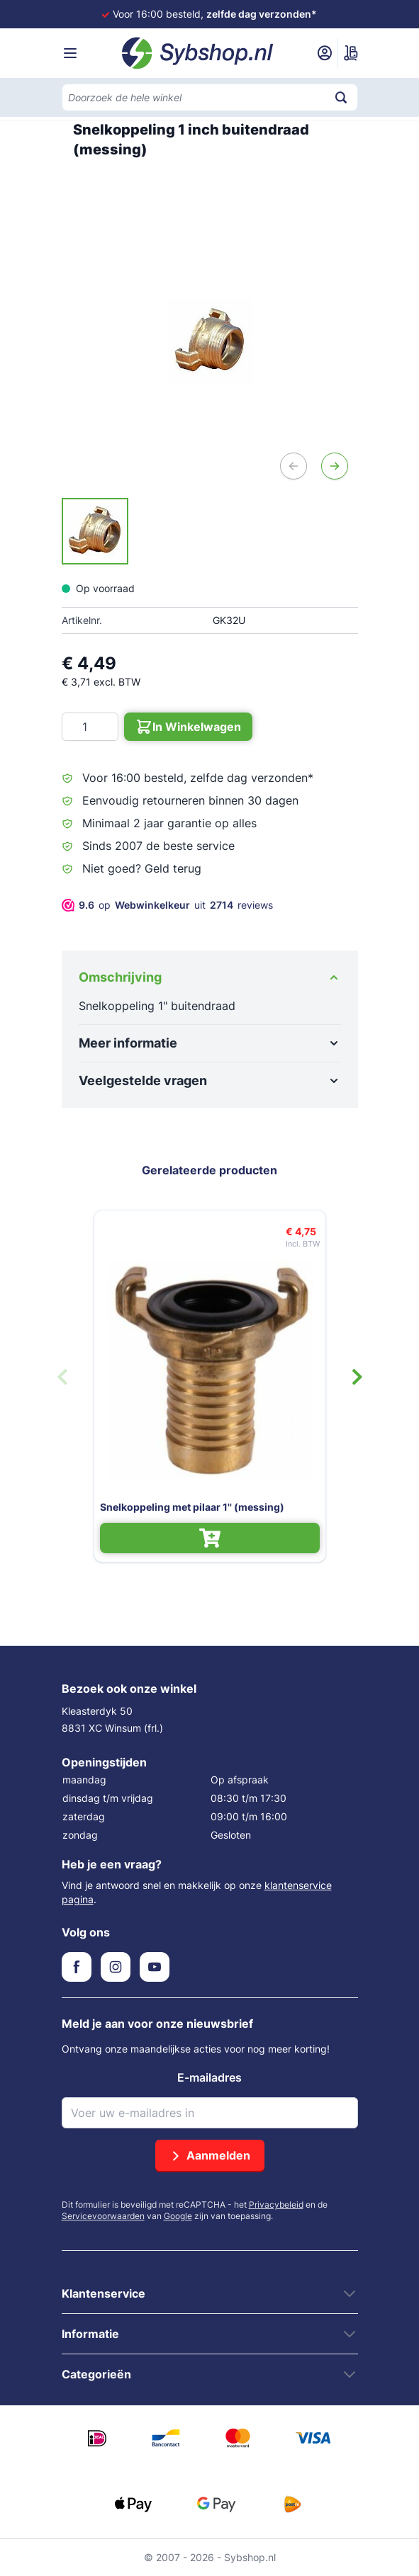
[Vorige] (293, 466)
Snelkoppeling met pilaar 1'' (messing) (192, 1507)
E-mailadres (209, 2077)
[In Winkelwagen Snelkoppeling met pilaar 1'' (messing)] (210, 1538)
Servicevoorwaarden (103, 2216)
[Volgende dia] (357, 1377)
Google (178, 2216)
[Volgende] (334, 466)
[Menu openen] (70, 53)
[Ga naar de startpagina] (198, 53)
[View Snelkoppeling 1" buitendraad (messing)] (95, 531)
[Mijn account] (325, 53)
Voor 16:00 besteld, (215, 14)
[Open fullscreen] (210, 341)
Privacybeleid (276, 2204)
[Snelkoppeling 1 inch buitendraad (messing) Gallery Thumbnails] (95, 531)
